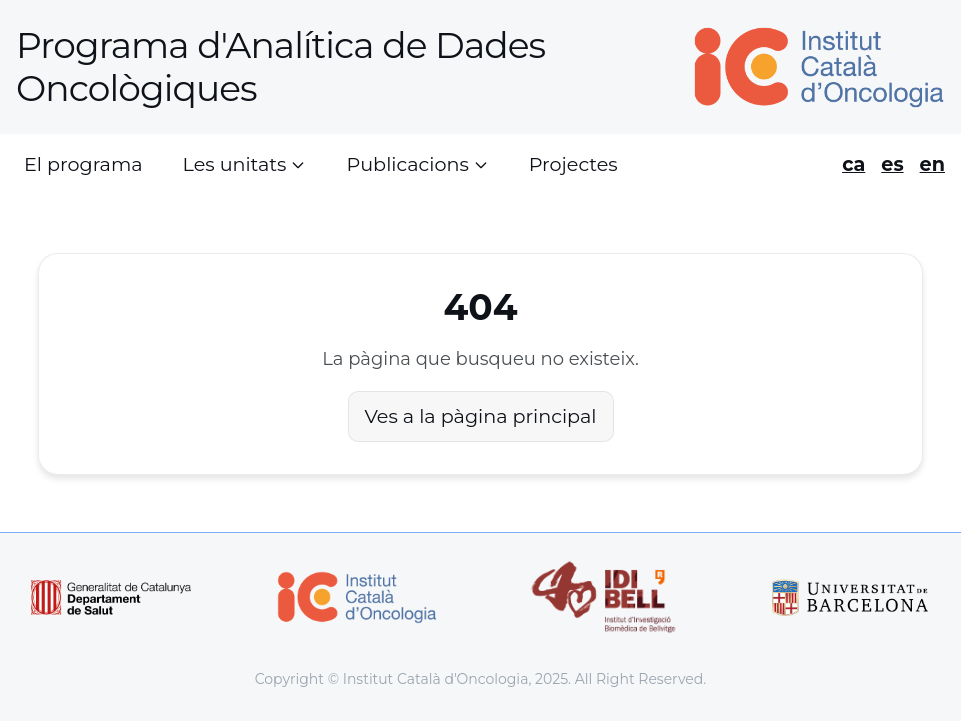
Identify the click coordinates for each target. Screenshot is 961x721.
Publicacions (417, 164)
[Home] (811, 67)
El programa (83, 164)
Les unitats (245, 164)
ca (853, 164)
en (932, 164)
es (892, 164)
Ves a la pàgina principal (481, 416)
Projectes (573, 164)
